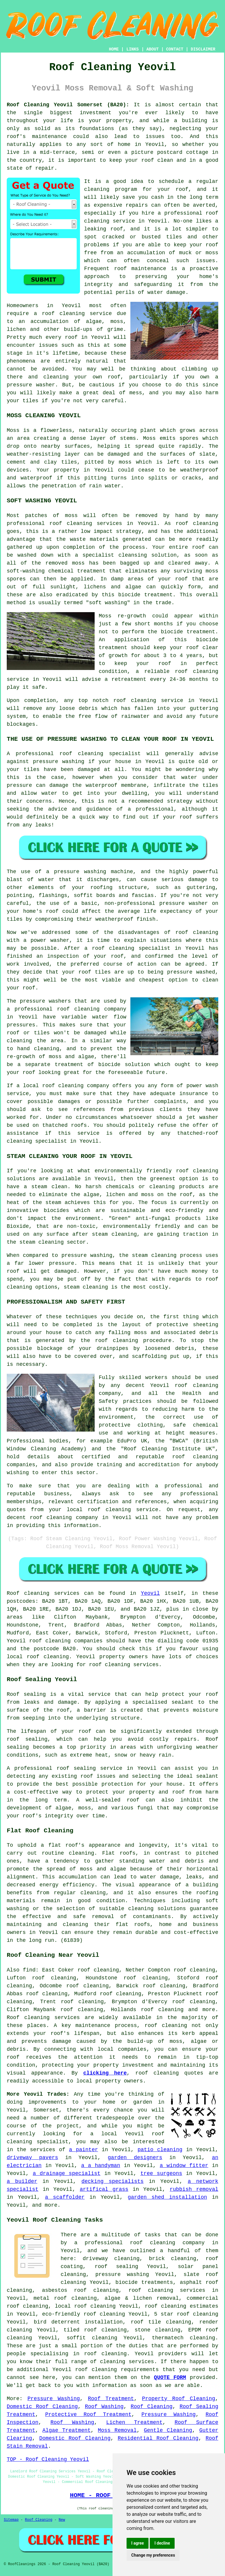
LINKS (132, 49)
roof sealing (27, 1739)
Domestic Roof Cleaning (42, 2407)
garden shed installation (167, 2197)
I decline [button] (162, 2543)
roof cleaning (63, 313)
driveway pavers (32, 2158)
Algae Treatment (66, 2430)
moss (125, 462)
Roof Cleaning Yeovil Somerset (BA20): (68, 105)
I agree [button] (137, 2543)
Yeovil (150, 1593)
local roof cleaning (85, 2306)
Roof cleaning (28, 1593)
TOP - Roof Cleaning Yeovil (48, 2459)
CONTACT (174, 49)
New (62, 2520)
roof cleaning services (167, 2290)
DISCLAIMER (203, 49)
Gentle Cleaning (168, 2430)
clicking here (105, 2073)
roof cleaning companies (66, 1641)
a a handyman (100, 2165)
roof (182, 1171)
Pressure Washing (54, 2399)
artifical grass (104, 2189)
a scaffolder (64, 2197)
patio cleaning (160, 2150)
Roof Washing (104, 2407)
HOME (114, 49)
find (29, 1970)
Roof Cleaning (152, 2407)
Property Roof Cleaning (178, 2399)
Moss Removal (117, 2430)
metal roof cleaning (65, 2298)
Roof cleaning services (43, 2018)
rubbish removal (194, 2189)
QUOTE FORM (170, 2377)
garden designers (135, 2158)
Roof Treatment (111, 2399)
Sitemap (11, 2520)
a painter (83, 2150)
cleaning (86, 1009)
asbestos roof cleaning (80, 2290)
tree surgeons (161, 2173)
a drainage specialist (66, 2173)
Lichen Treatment (134, 2422)
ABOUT (152, 49)
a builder (22, 2181)
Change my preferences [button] (153, 2555)
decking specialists (112, 2181)
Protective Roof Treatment (88, 2414)
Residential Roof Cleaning (158, 2438)
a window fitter (184, 2165)
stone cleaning (157, 2330)
